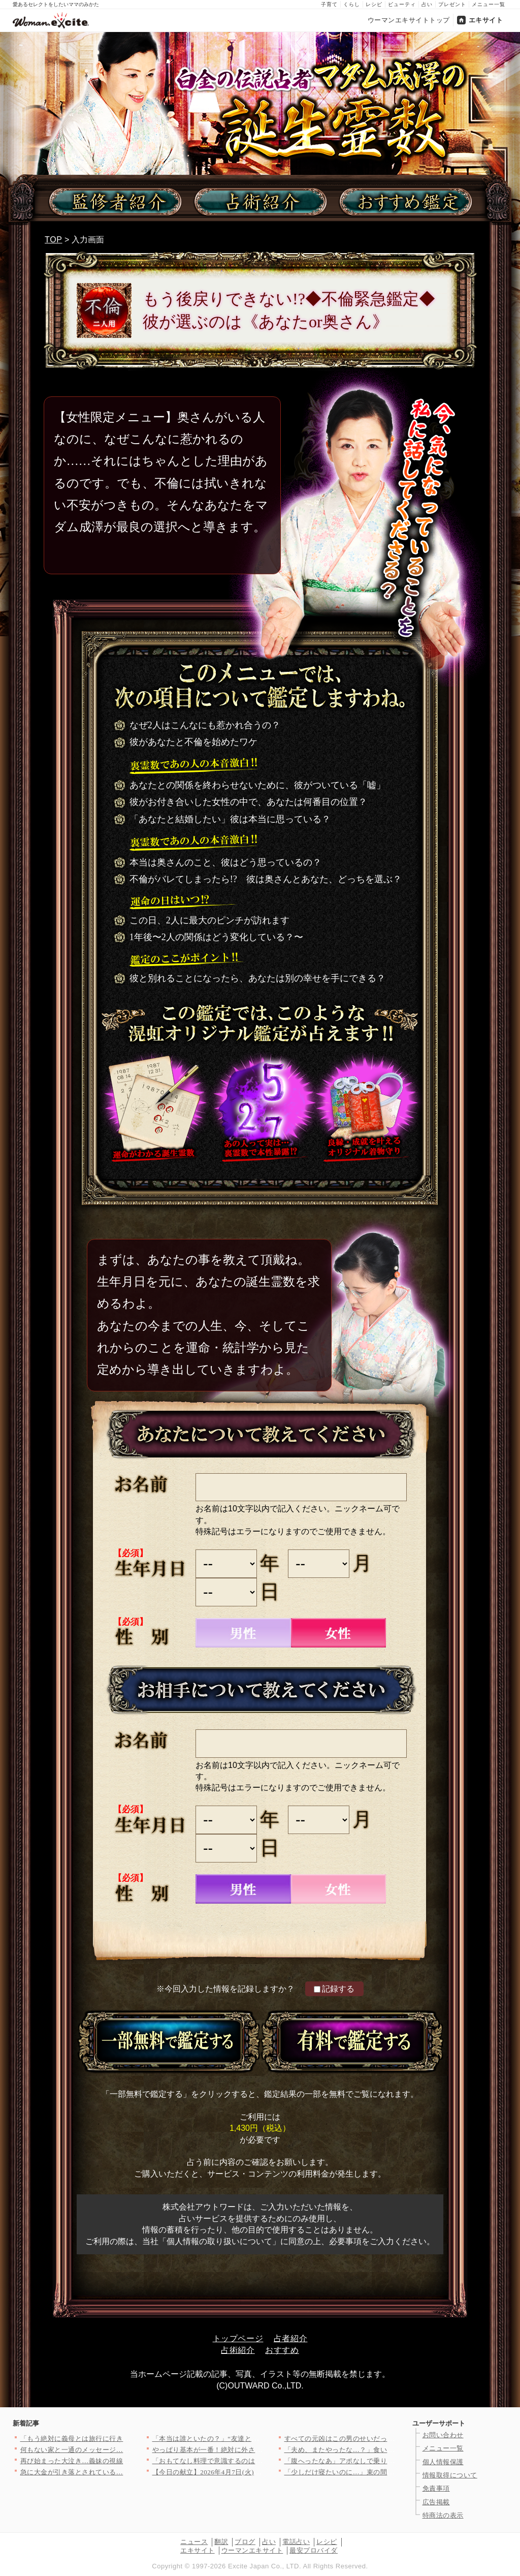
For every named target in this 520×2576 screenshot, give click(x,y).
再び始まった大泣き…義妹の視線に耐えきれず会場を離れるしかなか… (130, 2461)
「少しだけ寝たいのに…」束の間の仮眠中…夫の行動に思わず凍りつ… (394, 2472)
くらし (351, 4)
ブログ (245, 2542)
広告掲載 (436, 2502)
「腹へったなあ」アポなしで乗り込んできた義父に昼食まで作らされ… (394, 2461)
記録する (334, 1988)
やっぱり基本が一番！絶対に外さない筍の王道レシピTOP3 (243, 2450)
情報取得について (449, 2475)
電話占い (296, 2542)
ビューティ (402, 4)
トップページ (238, 2338)
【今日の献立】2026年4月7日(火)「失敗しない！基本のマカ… (247, 2472)
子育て (329, 4)
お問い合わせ (443, 2435)
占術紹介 (238, 2350)
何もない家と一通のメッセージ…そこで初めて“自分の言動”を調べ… (126, 2450)
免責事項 (436, 2488)
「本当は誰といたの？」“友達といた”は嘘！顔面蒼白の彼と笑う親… (258, 2438)
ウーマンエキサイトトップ (409, 20)
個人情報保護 (443, 2462)
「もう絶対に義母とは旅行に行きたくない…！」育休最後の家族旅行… (130, 2438)
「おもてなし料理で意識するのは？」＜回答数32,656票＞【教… (251, 2461)
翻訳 (221, 2542)
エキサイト (486, 20)
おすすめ (282, 2350)
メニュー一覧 (488, 4)
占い (427, 4)
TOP (53, 239)
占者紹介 (291, 2338)
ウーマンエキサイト (252, 2550)
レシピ (374, 4)
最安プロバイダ (313, 2550)
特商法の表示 (443, 2515)
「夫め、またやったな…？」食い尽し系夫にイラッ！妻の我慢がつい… (394, 2450)
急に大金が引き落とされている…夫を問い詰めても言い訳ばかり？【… (130, 2472)
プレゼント (452, 4)
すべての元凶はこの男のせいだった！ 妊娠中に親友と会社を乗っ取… (391, 2438)
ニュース (194, 2542)
